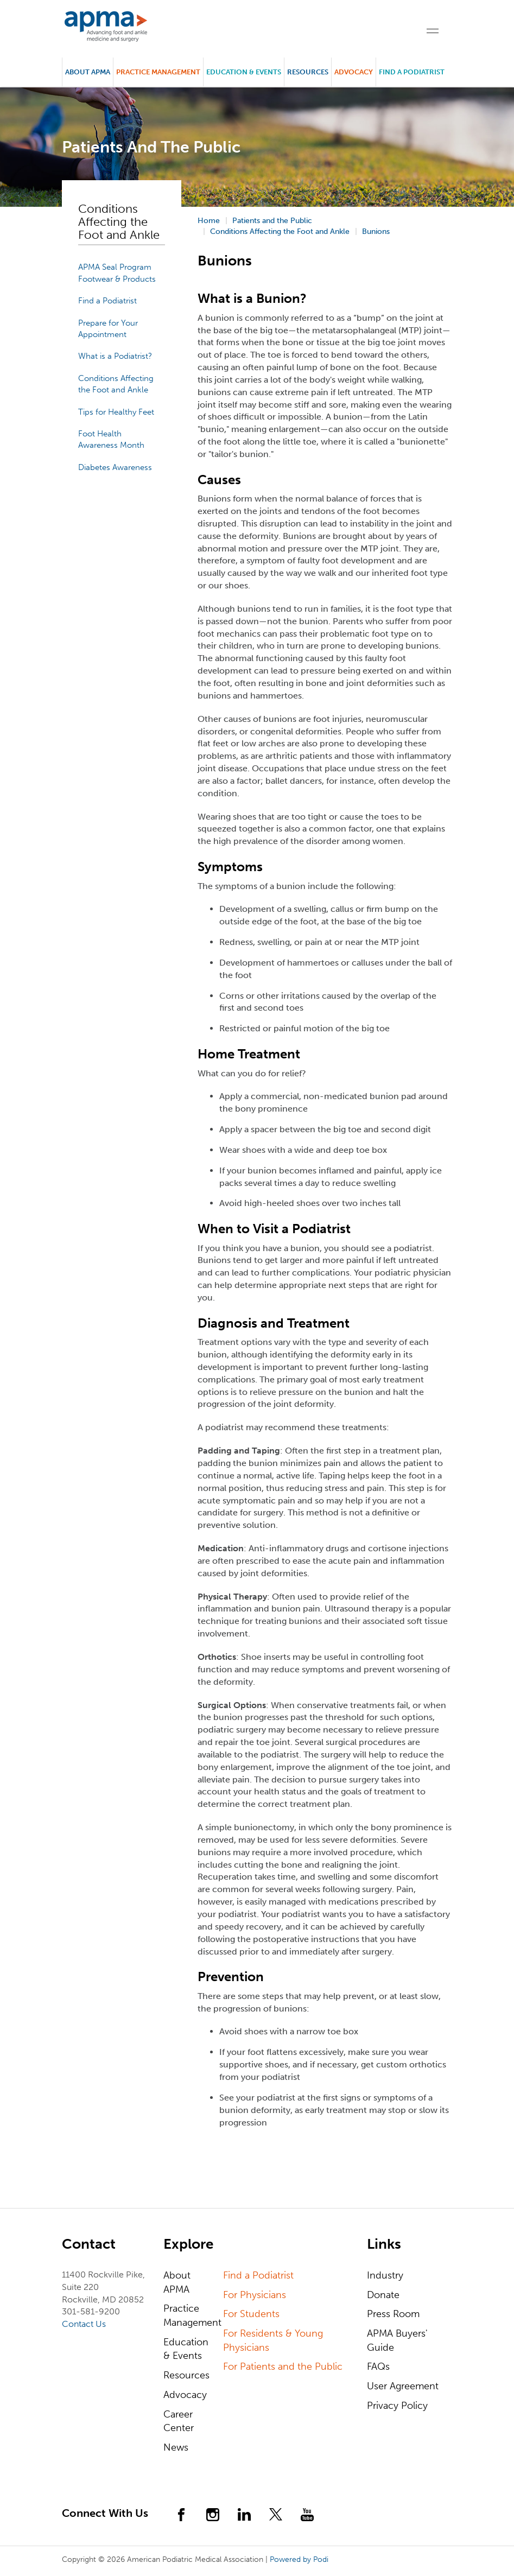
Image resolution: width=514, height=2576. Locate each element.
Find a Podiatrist (412, 72)
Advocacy (185, 2395)
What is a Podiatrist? (115, 356)
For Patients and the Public (282, 2366)
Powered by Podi (299, 2559)
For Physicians (254, 2295)
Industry (385, 2275)
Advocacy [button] (353, 72)
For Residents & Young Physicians (273, 2340)
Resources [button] (307, 72)
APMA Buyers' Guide (397, 2340)
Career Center (178, 2421)
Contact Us (84, 2324)
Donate (383, 2295)
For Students (251, 2314)
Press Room (393, 2314)
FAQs (378, 2366)
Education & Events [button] (243, 72)
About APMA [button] (87, 72)
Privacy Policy (397, 2406)
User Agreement (403, 2386)
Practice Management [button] (158, 72)
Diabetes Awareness (115, 467)
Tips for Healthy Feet (116, 412)
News (175, 2447)
